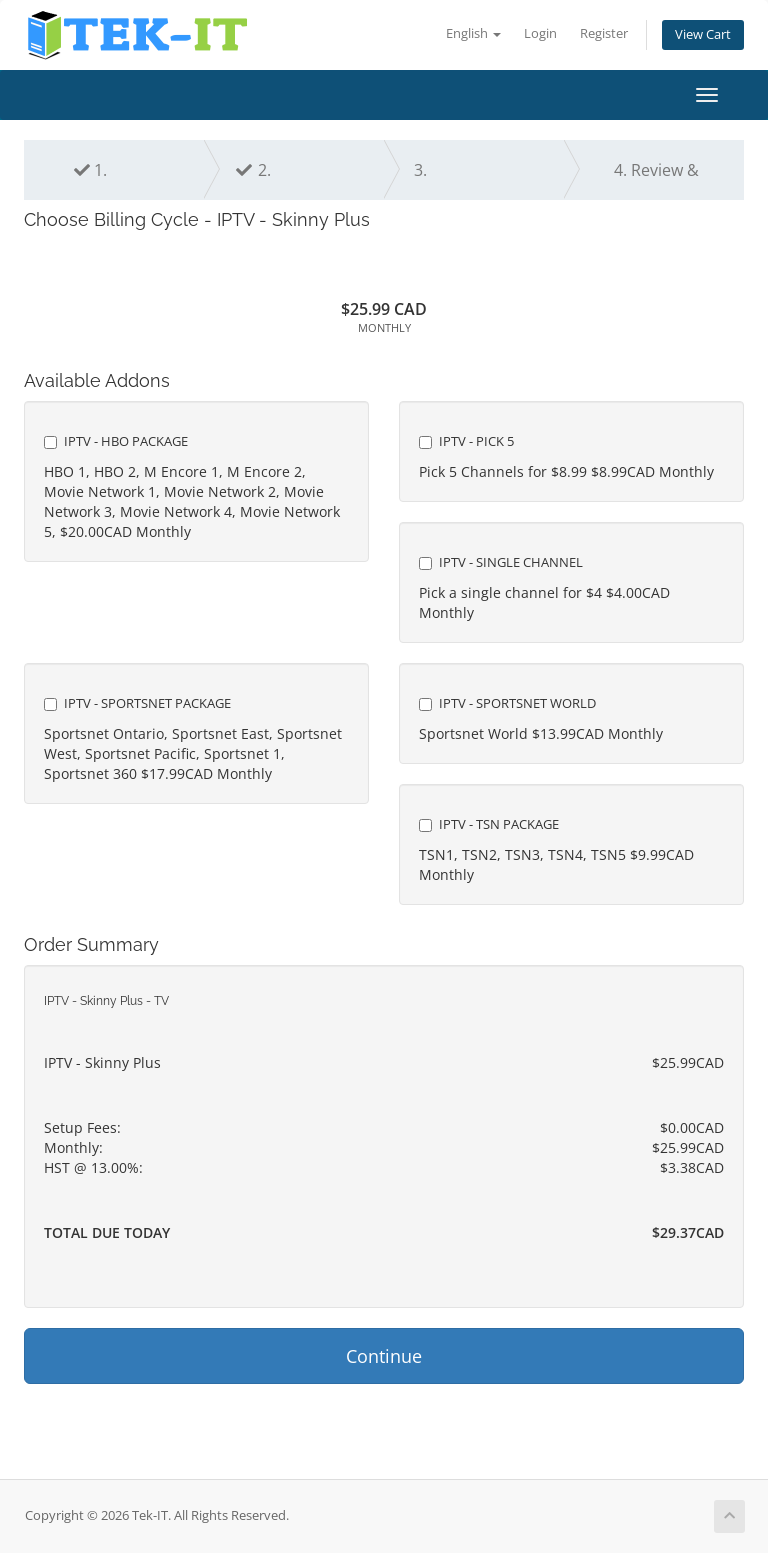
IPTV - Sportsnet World (507, 703)
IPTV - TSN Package (489, 824)
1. (90, 170)
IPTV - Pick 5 (466, 441)
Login (540, 33)
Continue (384, 1356)
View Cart (703, 34)
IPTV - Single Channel (501, 562)
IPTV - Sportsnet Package (137, 703)
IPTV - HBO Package (116, 441)
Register (604, 33)
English (473, 33)
